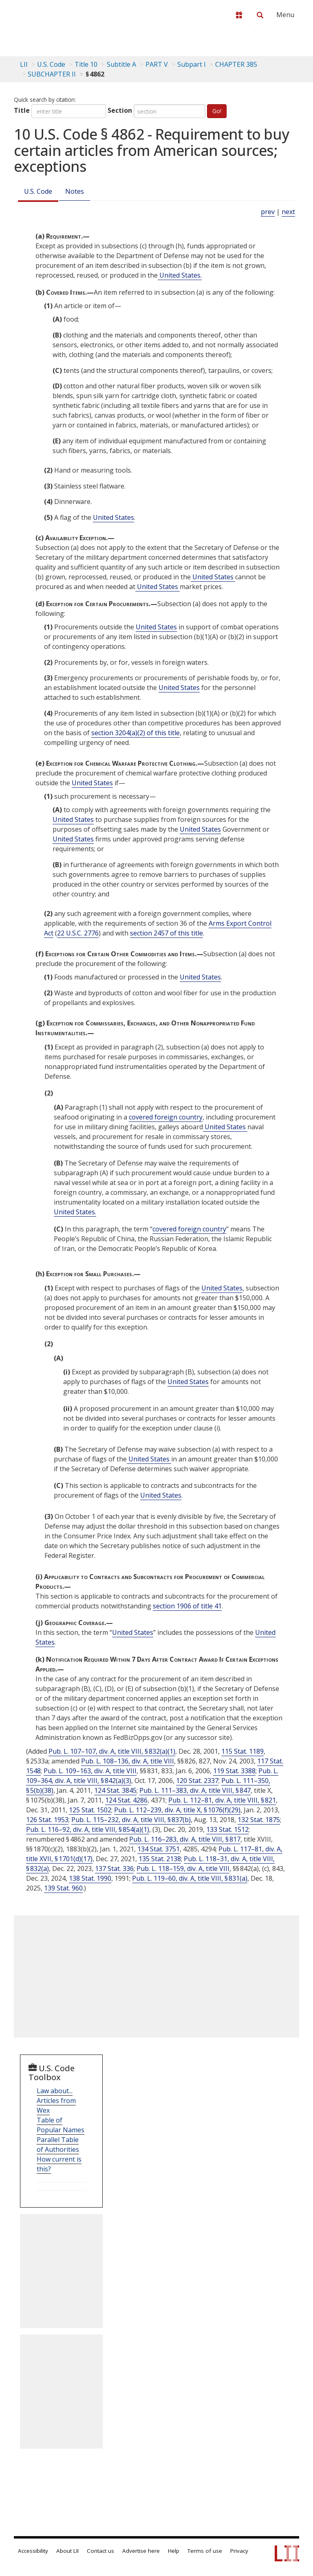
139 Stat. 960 (63, 1888)
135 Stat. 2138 (160, 1858)
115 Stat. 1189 (242, 1751)
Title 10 (86, 64)
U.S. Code (38, 191)
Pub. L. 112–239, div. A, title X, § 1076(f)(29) (177, 1809)
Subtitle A (121, 64)
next (288, 211)
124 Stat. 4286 (126, 1800)
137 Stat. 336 (114, 1868)
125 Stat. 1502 (90, 1809)
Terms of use (204, 2550)
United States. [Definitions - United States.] (180, 275)
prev (268, 211)
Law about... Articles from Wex (56, 2100)
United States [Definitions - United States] (113, 517)
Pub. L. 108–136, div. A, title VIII (127, 1761)
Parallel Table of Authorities (58, 2144)
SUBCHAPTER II (52, 74)
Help (173, 2550)
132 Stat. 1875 (259, 1819)
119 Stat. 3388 (234, 1770)
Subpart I (191, 64)
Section (120, 110)
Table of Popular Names (60, 2125)
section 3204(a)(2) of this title (135, 732)
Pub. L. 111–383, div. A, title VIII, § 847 (195, 1790)
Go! (216, 111)
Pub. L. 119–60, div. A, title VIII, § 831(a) (189, 1878)
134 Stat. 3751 (158, 1848)
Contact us (100, 2550)
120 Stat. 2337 (197, 1780)
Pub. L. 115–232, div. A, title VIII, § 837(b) (131, 1819)
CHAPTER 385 (236, 64)
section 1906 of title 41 (187, 1605)
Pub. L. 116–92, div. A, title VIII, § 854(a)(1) (87, 1829)
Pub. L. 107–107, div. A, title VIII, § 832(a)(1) (111, 1751)
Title (22, 110)
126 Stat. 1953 (47, 1819)
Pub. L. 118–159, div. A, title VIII (183, 1868)
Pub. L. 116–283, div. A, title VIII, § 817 (184, 1839)
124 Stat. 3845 (115, 1790)
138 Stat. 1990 (90, 1878)
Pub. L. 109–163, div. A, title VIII (90, 1770)
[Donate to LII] (239, 15)
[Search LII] (260, 15)
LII (24, 64)
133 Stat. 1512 (227, 1829)
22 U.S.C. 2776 (78, 933)
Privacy (239, 2550)
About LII (67, 2550)
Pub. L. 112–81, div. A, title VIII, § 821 (222, 1800)
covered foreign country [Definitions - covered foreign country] (166, 1117)
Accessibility (33, 2550)
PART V (156, 64)
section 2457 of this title (166, 933)
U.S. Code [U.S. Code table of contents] (51, 64)
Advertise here (141, 2550)
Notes (74, 191)
